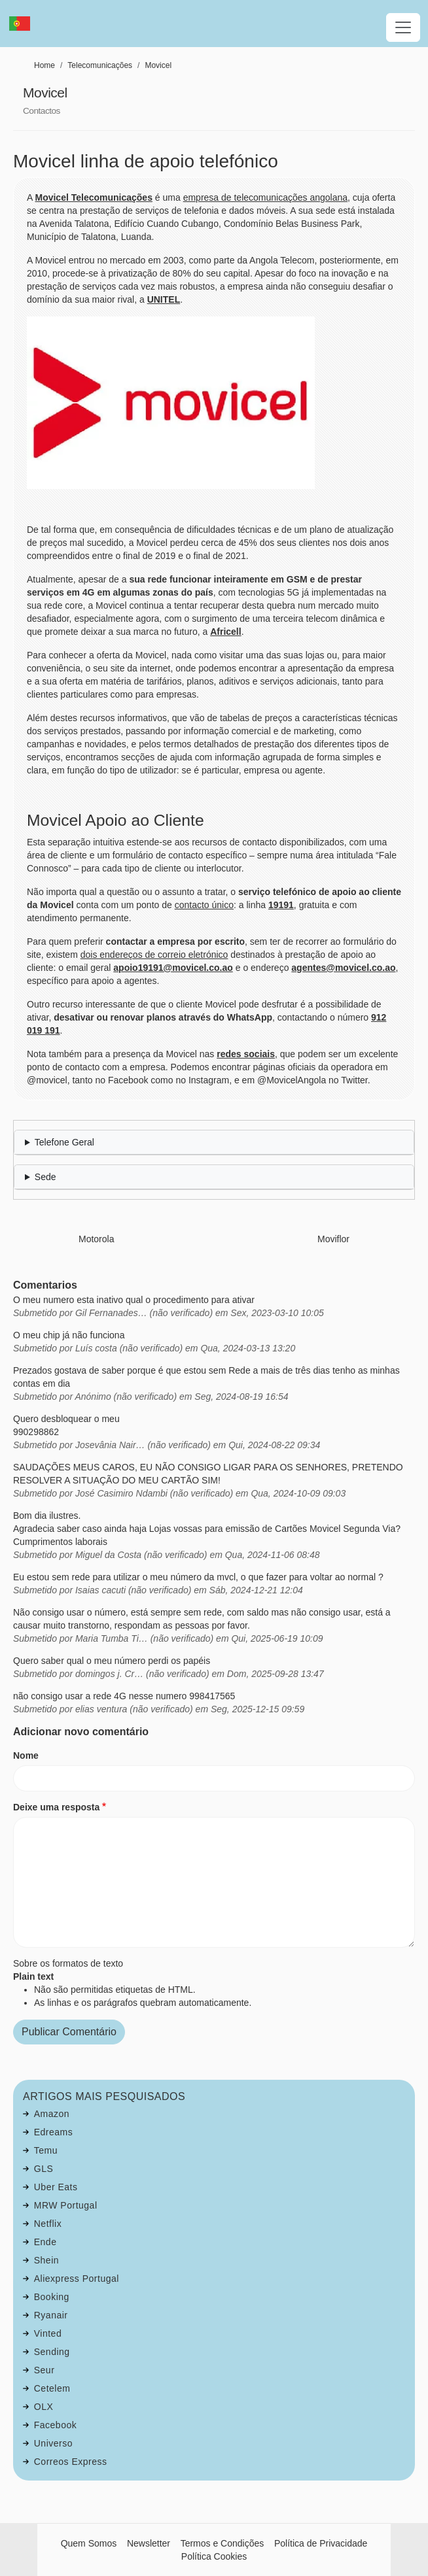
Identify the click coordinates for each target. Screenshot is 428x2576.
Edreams (53, 2132)
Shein (46, 2260)
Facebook (55, 2425)
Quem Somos (89, 2543)
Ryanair (51, 2315)
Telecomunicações (99, 65)
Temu (46, 2150)
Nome (26, 1755)
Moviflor (333, 1239)
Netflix (48, 2223)
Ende (45, 2242)
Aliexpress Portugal (76, 2278)
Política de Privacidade (320, 2543)
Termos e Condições (222, 2543)
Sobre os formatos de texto (68, 1963)
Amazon (51, 2114)
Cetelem (52, 2388)
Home (44, 65)
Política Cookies (214, 2556)
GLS (44, 2168)
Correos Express (70, 2461)
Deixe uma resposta (56, 1807)
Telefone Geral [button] (64, 1142)
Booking (51, 2297)
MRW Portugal (66, 2205)
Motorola (96, 1239)
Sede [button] (45, 1177)
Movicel (158, 65)
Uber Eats (56, 2187)
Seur (44, 2370)
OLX (44, 2406)
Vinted (48, 2333)
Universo (53, 2443)
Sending (52, 2352)
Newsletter (148, 2543)
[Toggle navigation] (403, 27)
